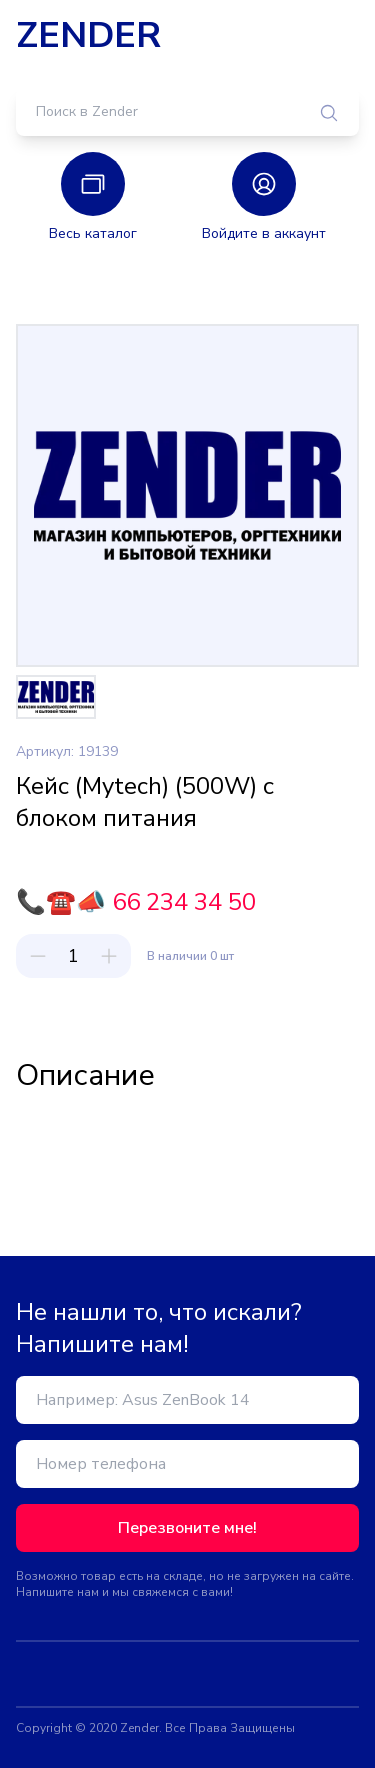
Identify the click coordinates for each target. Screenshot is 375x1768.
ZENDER (88, 36)
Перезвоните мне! (187, 1528)
